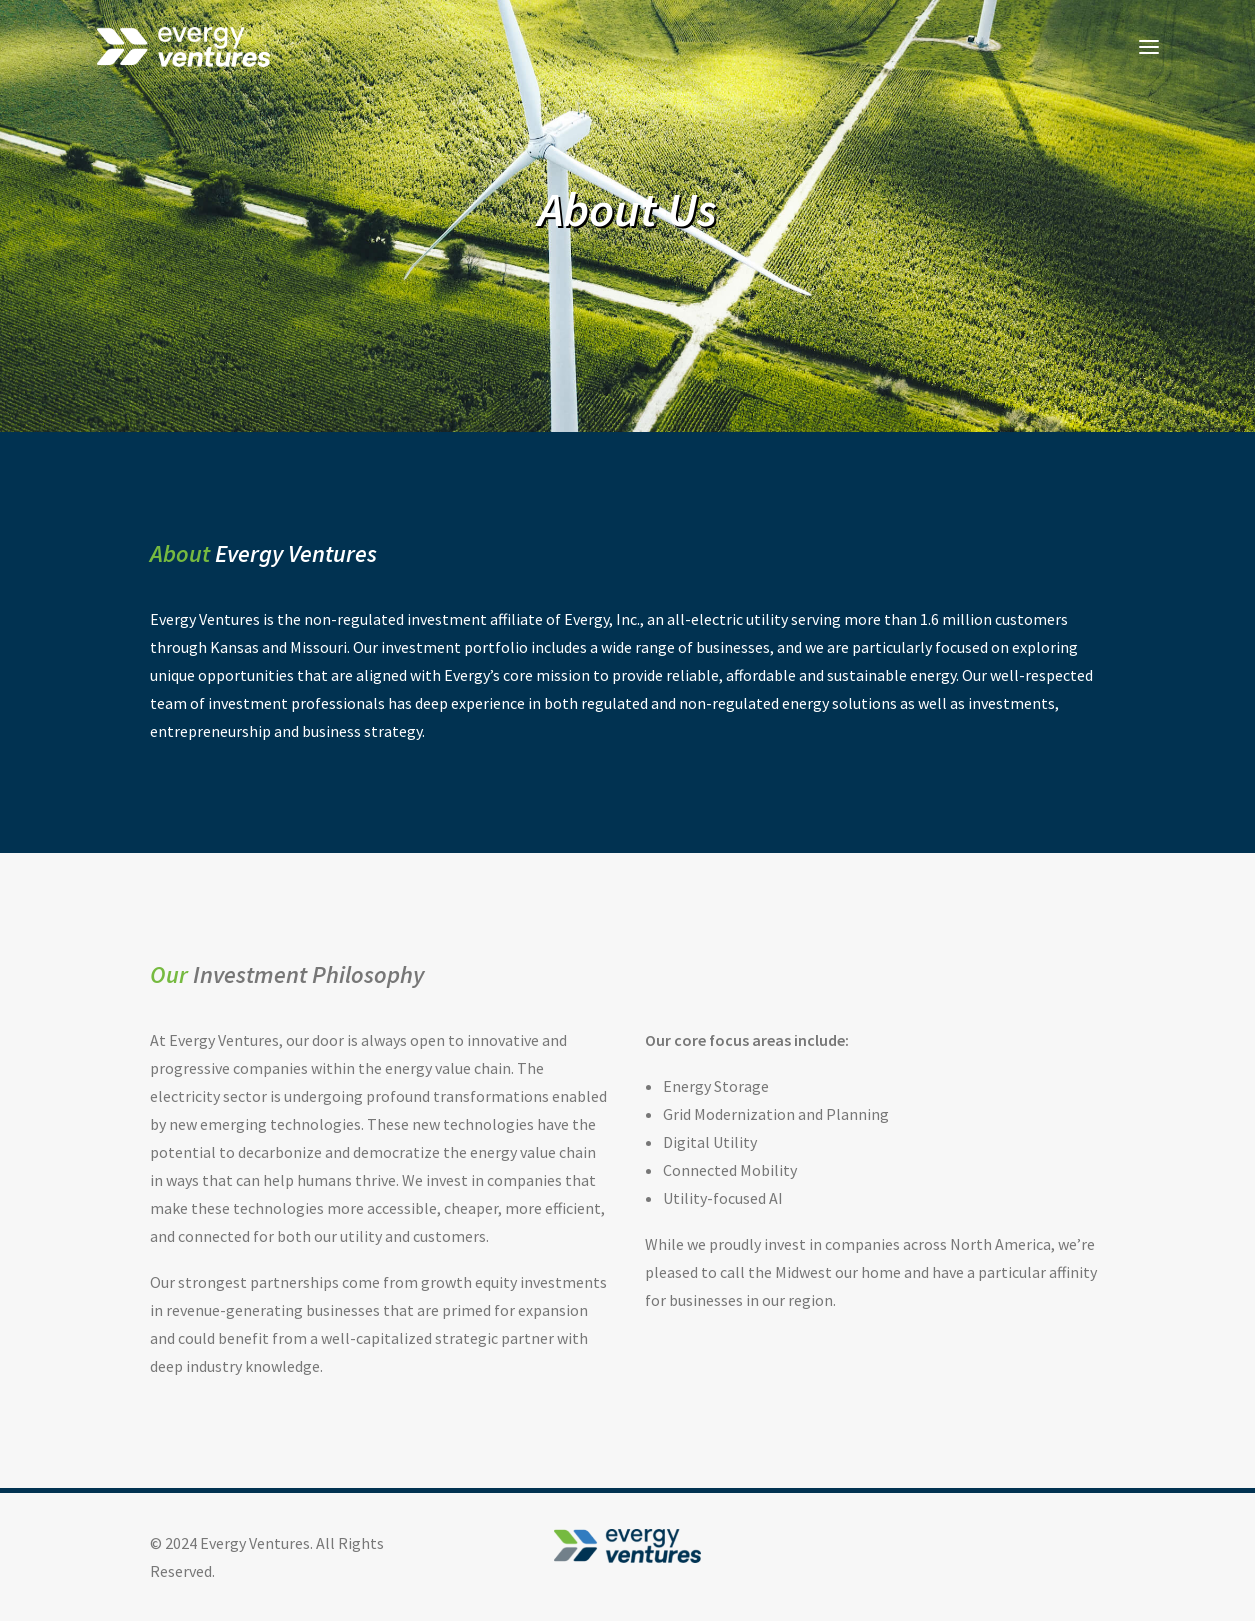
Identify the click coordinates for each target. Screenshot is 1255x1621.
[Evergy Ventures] (183, 47)
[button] (1149, 47)
